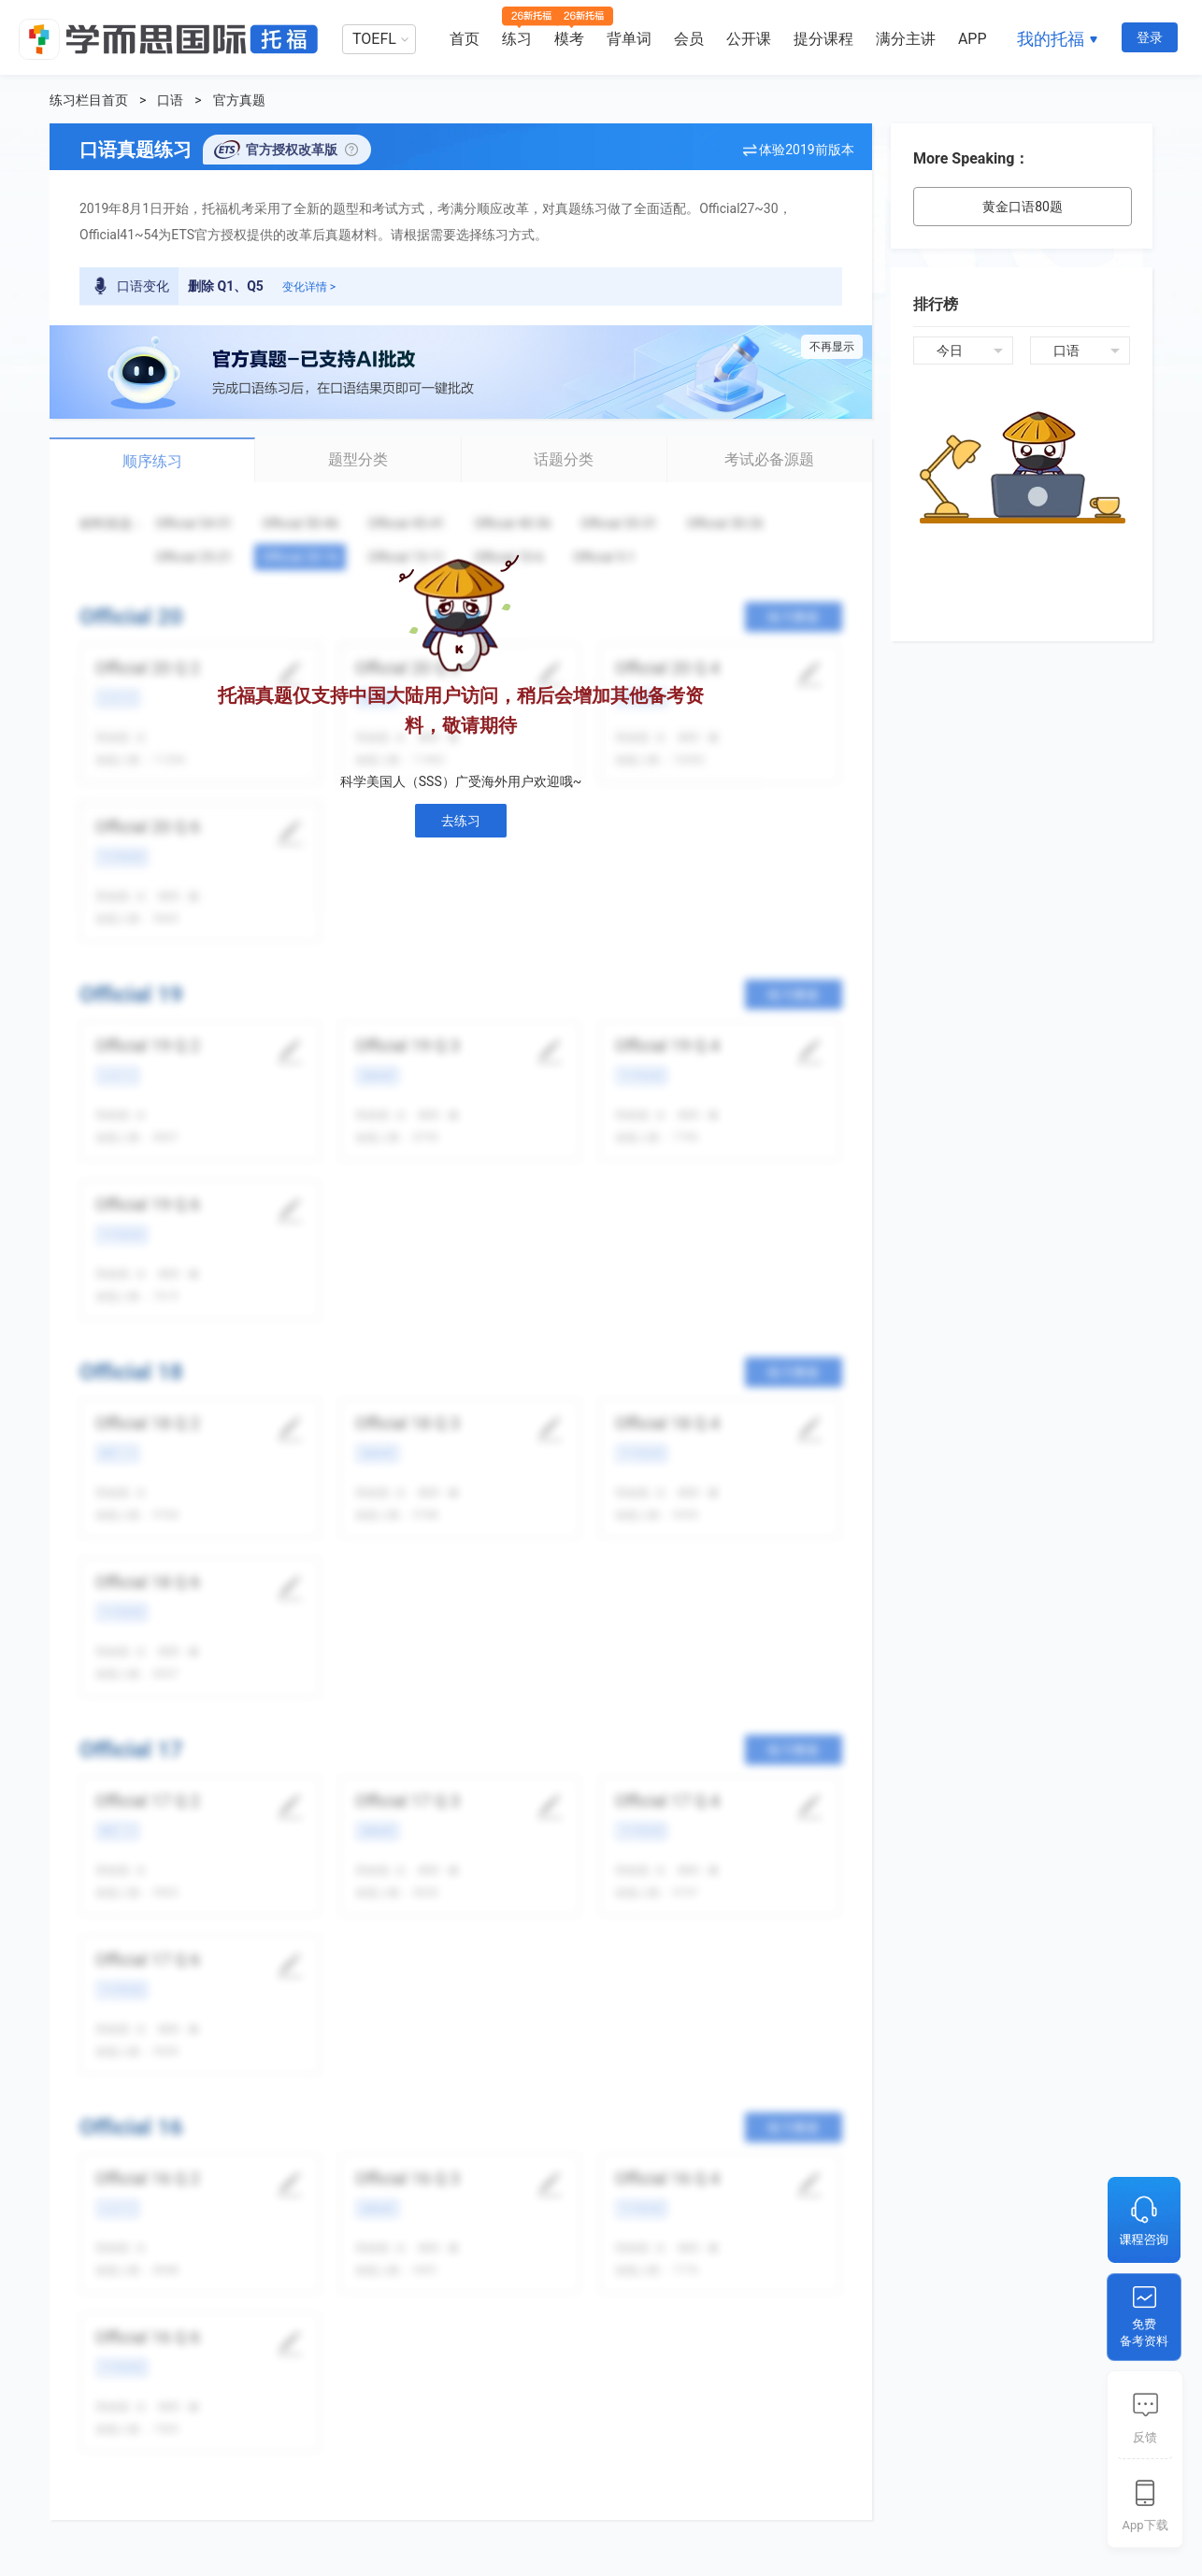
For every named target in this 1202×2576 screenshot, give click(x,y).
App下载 (1144, 2525)
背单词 (629, 39)
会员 (689, 39)
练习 (517, 39)
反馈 (1145, 2437)
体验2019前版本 (806, 149)
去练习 (460, 820)
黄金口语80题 (1022, 206)
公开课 (748, 39)
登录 (1150, 37)
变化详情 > (309, 286)
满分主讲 (906, 39)
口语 (170, 100)
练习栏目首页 (89, 100)
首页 (464, 39)
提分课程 (823, 39)
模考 (569, 39)
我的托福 (1050, 39)
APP (972, 39)
